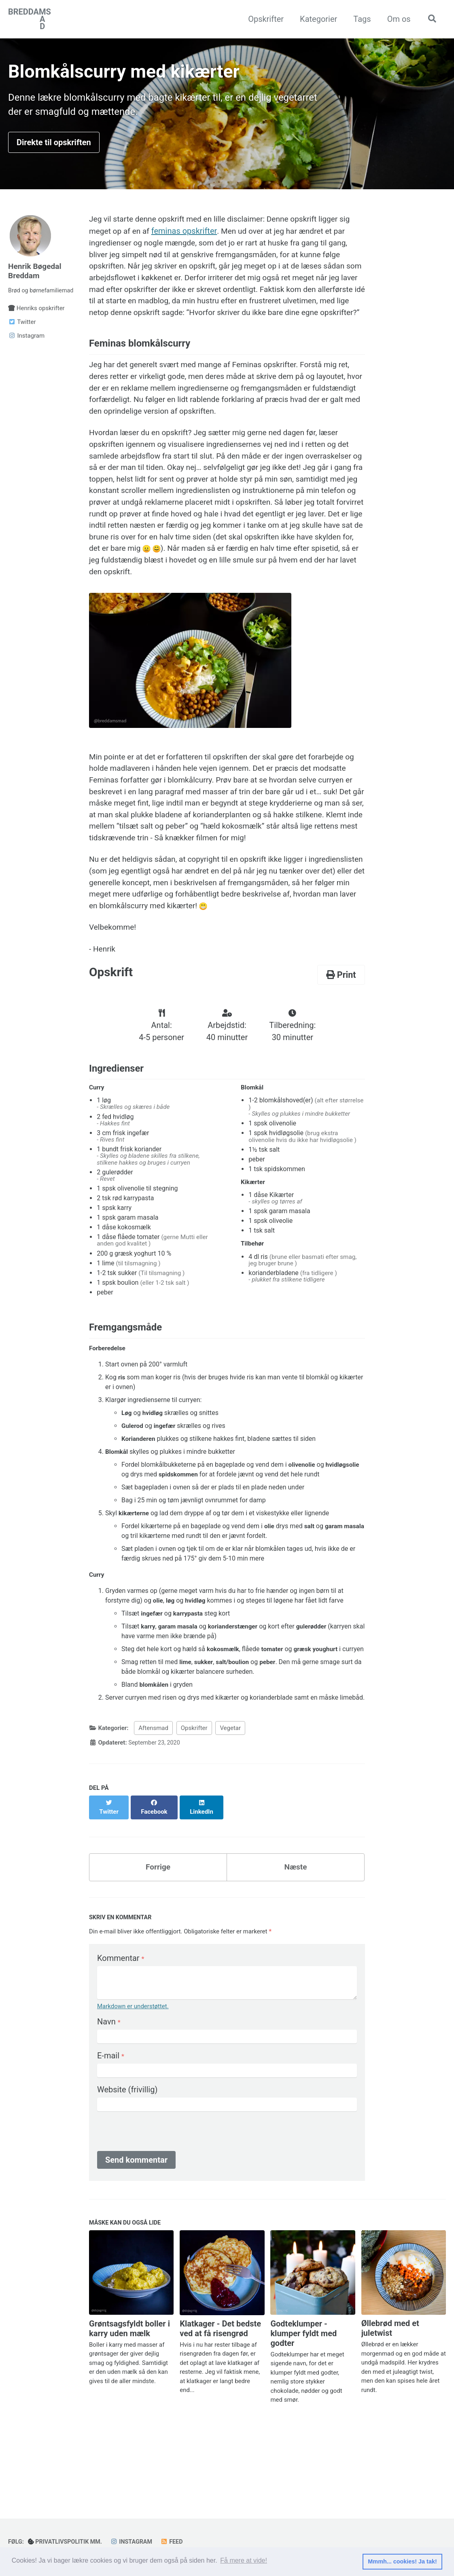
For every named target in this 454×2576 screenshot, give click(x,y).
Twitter (22, 328)
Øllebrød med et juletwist (390, 2394)
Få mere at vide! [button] (243, 2561)
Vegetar (230, 1800)
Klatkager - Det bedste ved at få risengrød (220, 2395)
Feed (177, 2542)
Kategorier (316, 19)
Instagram (26, 342)
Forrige (158, 1931)
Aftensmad (153, 1800)
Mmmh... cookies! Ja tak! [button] (402, 2561)
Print (341, 1032)
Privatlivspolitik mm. (67, 2542)
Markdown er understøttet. (133, 2071)
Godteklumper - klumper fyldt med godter (303, 2399)
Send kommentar (136, 2225)
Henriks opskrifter (36, 314)
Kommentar (120, 2023)
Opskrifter (264, 19)
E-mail (110, 2121)
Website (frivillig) (127, 2154)
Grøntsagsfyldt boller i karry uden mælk (129, 2394)
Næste (296, 1931)
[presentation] (158, 2198)
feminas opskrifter (186, 236)
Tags (360, 19)
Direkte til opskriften (54, 146)
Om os (397, 19)
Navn (109, 2087)
